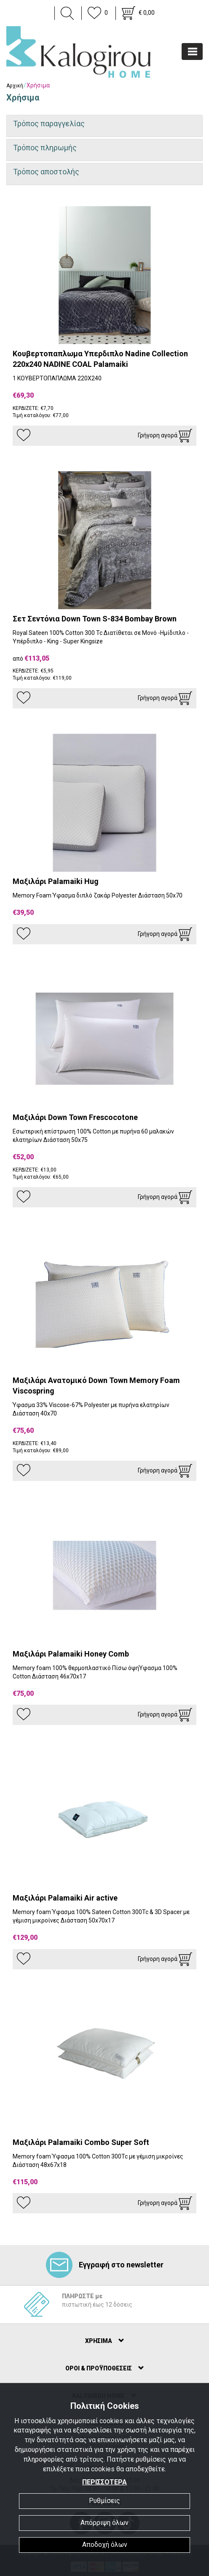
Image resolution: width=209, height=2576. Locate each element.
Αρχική (14, 86)
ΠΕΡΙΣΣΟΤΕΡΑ (104, 2482)
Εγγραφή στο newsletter (104, 2264)
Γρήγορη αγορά (165, 435)
